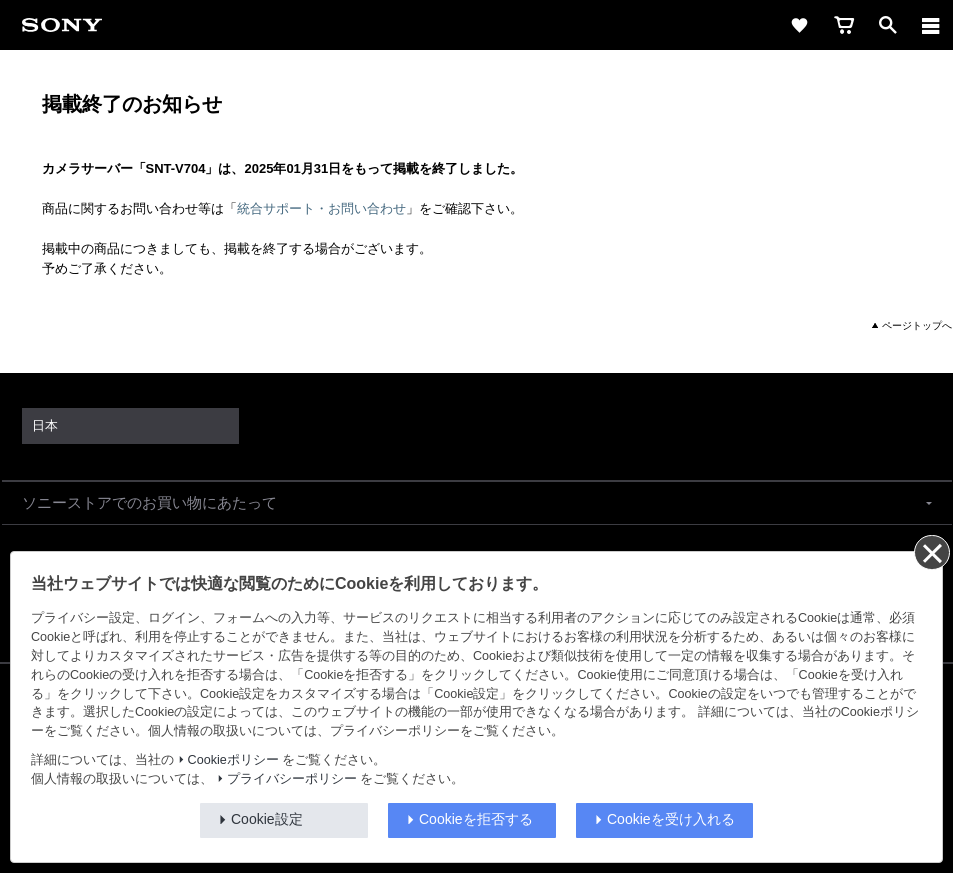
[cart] (844, 25)
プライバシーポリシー (292, 779)
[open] (888, 25)
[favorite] (800, 25)
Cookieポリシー (233, 760)
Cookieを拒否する (476, 819)
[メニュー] (931, 25)
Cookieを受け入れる (671, 819)
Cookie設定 (267, 819)
